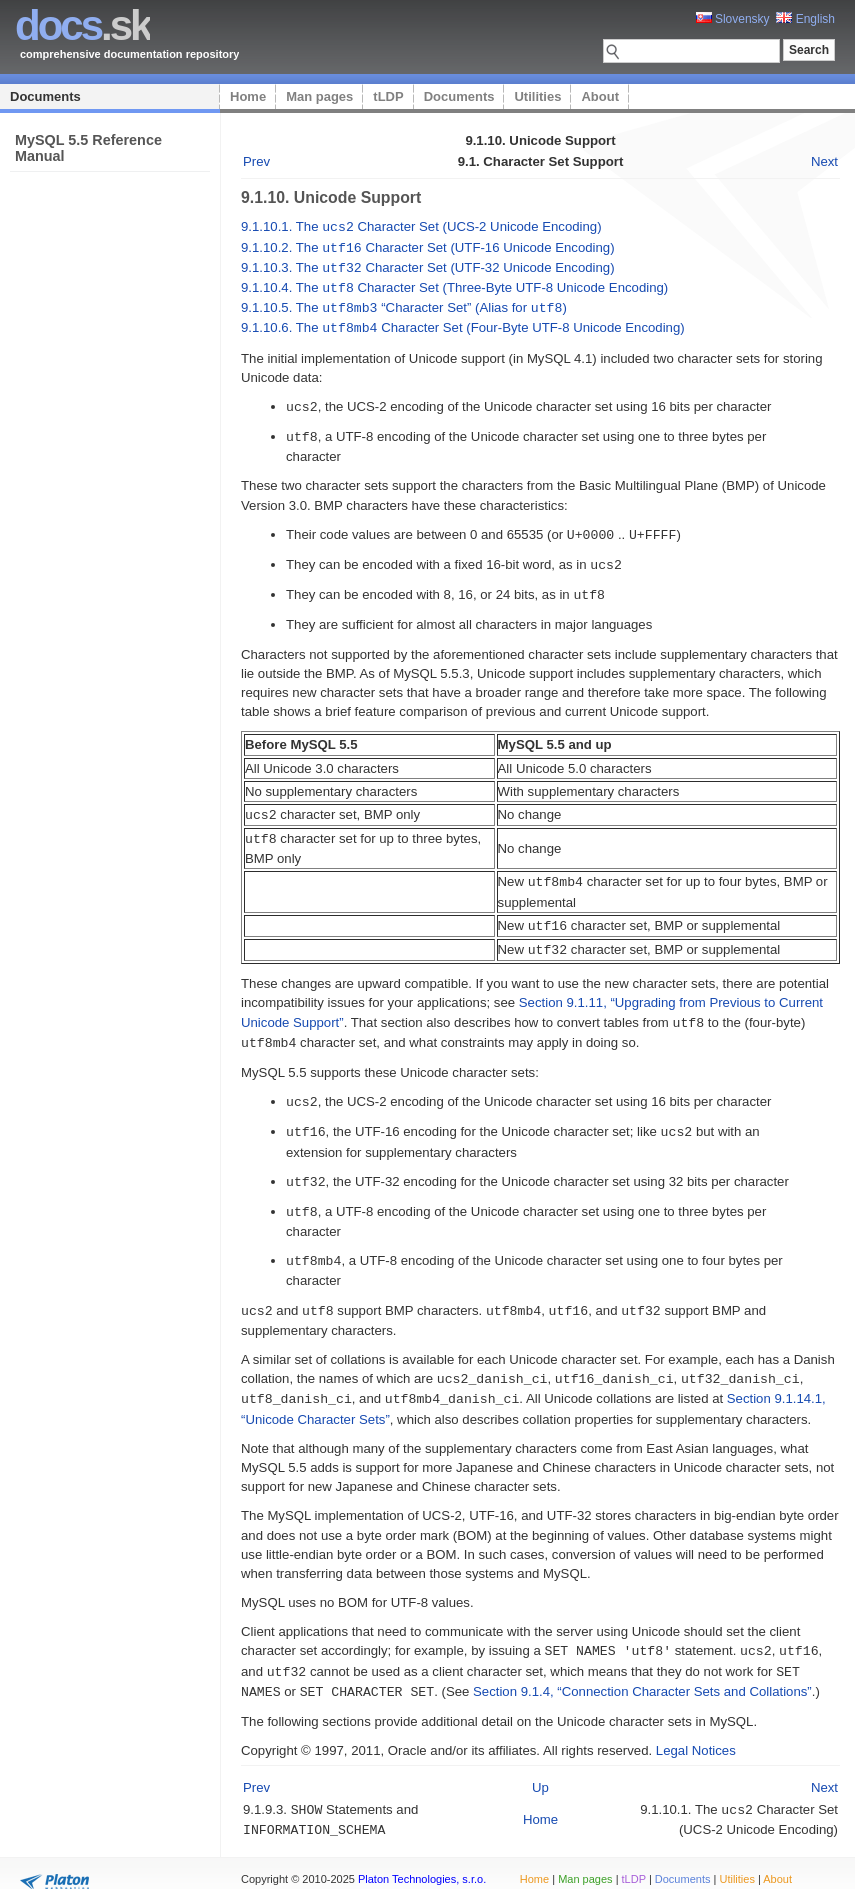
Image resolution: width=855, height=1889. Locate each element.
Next (824, 161)
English (805, 19)
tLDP (388, 96)
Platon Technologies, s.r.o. (422, 1863)
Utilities (537, 96)
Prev (256, 161)
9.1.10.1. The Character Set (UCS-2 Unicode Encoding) (421, 226)
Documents (45, 96)
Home (248, 96)
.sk (82, 25)
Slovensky (733, 19)
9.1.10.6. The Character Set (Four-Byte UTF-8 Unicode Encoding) (463, 322)
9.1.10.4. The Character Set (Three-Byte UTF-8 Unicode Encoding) (454, 284)
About (600, 96)
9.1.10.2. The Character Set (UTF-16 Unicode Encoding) (428, 246)
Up (540, 1758)
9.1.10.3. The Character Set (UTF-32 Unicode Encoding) (428, 265)
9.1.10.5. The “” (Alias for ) (404, 303)
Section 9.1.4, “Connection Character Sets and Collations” (642, 1663)
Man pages (319, 96)
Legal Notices (696, 1721)
